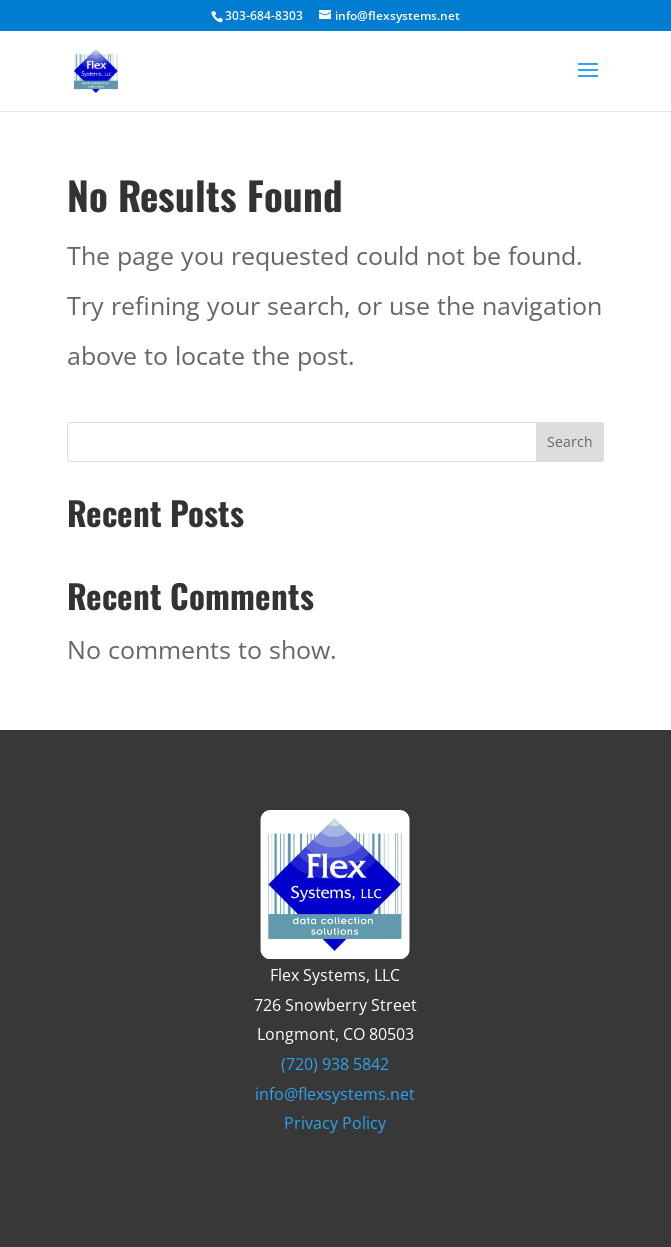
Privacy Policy (335, 1123)
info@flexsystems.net (335, 1094)
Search (570, 441)
